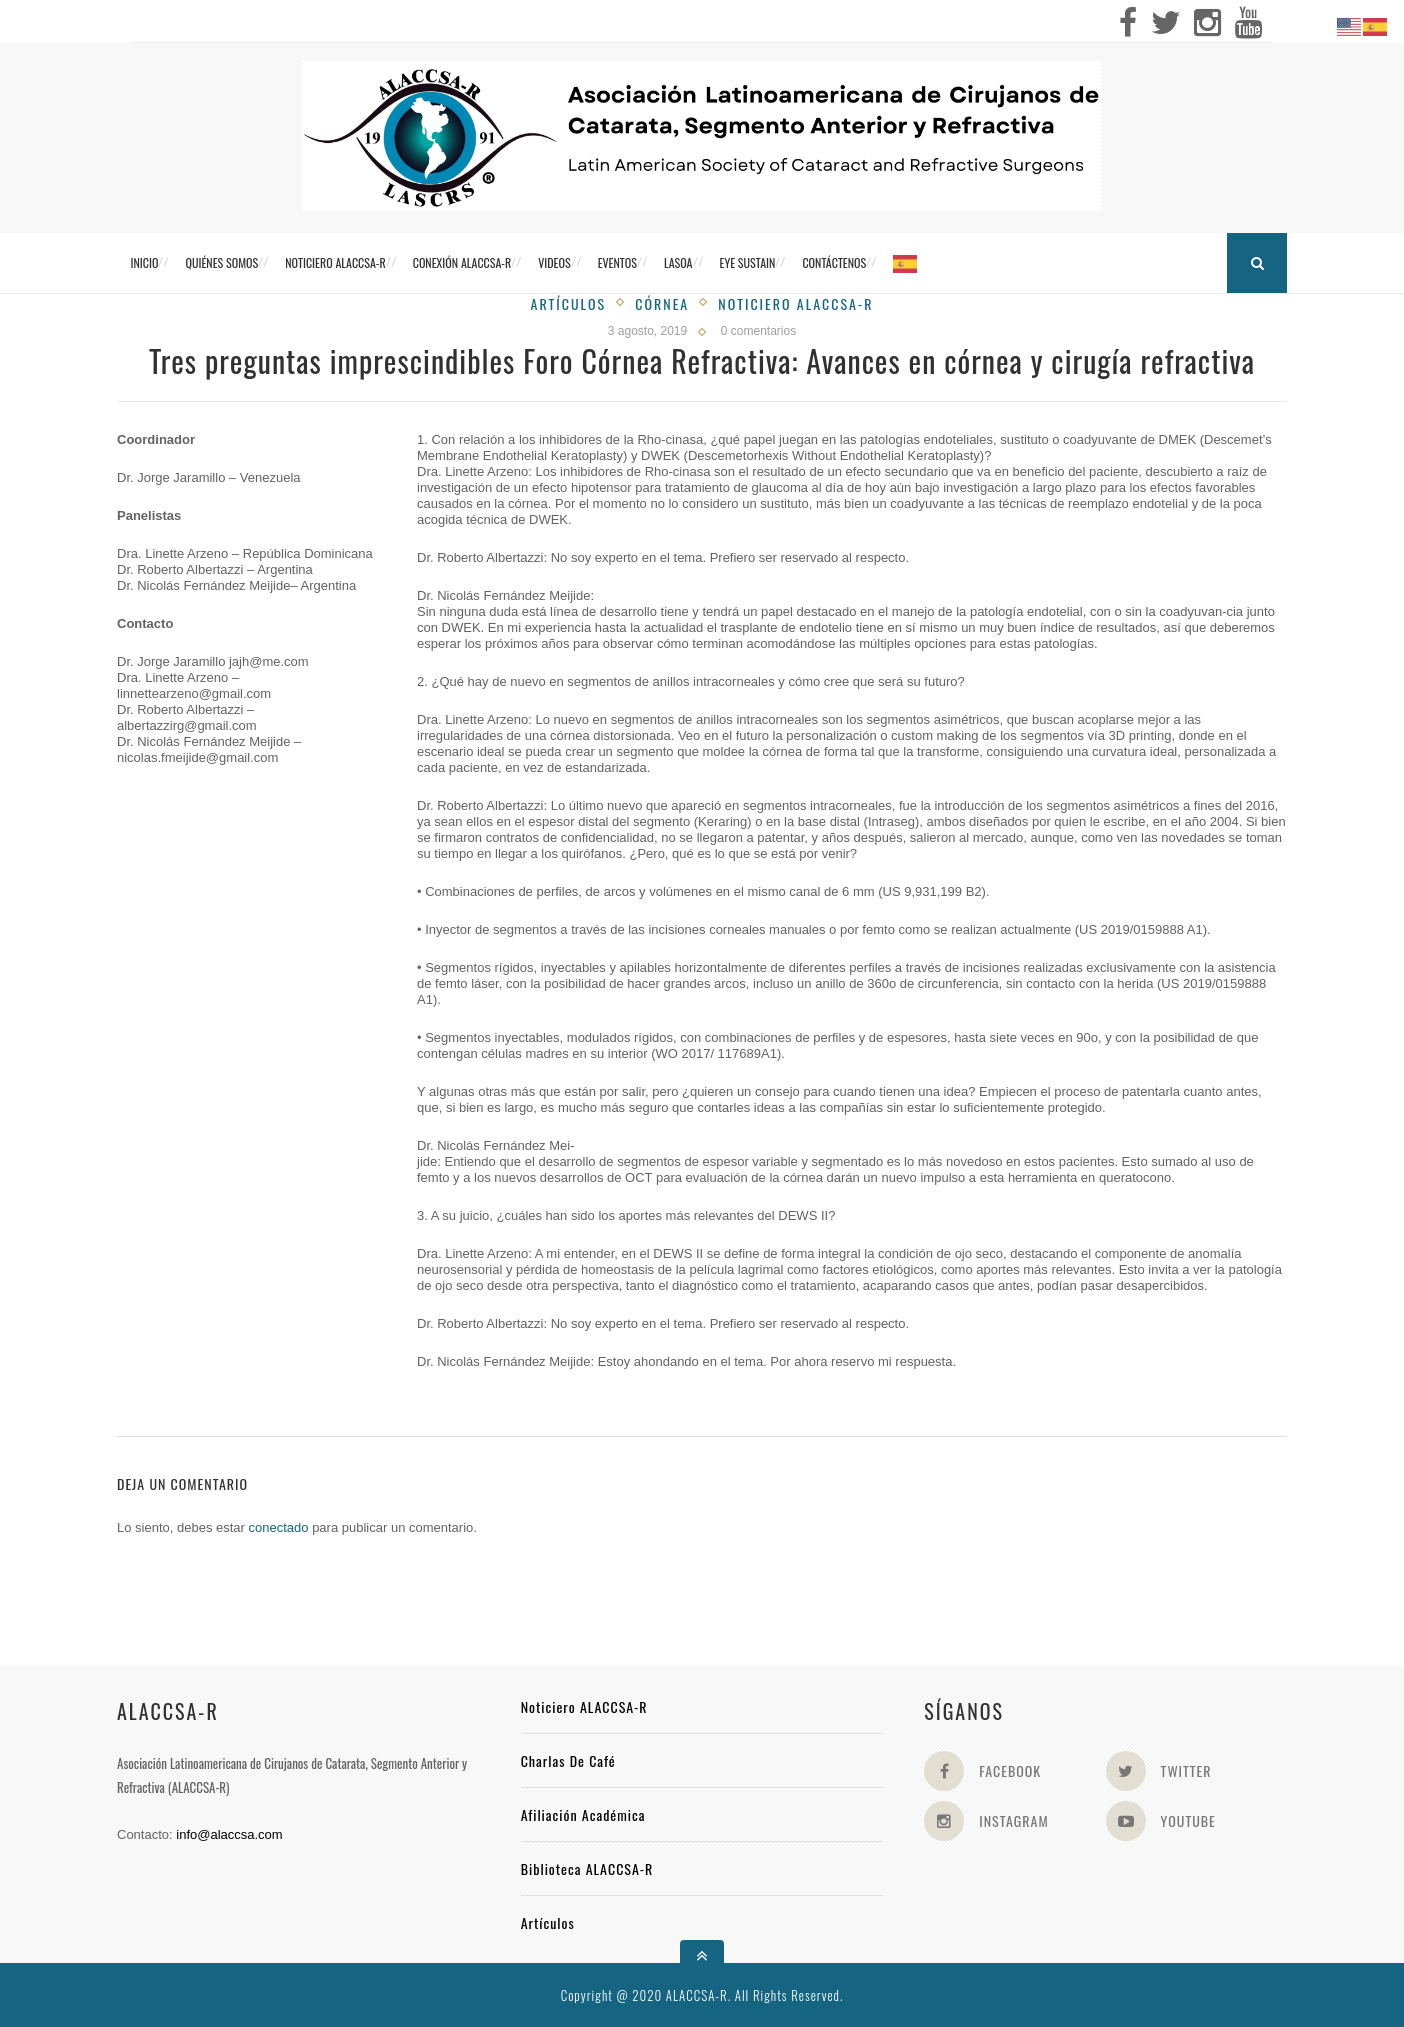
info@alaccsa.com (229, 1834)
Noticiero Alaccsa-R (795, 303)
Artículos (569, 303)
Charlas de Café (568, 1760)
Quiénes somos (221, 262)
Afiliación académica (583, 1814)
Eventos (617, 262)
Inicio (145, 262)
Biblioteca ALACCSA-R (587, 1868)
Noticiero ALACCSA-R (335, 262)
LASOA (678, 262)
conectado (279, 1527)
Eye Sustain (748, 262)
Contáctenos (834, 262)
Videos (554, 262)
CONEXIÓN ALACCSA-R (462, 262)
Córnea (662, 303)
